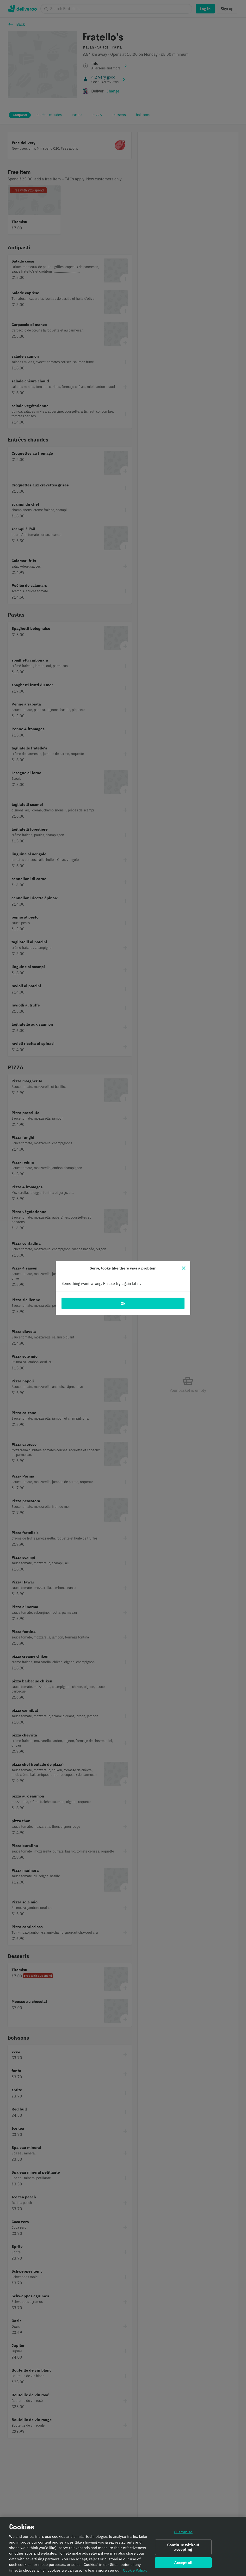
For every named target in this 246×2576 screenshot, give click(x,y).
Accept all (183, 2564)
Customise (183, 2534)
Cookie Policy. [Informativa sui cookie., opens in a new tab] (135, 2572)
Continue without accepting (183, 2549)
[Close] (183, 1268)
